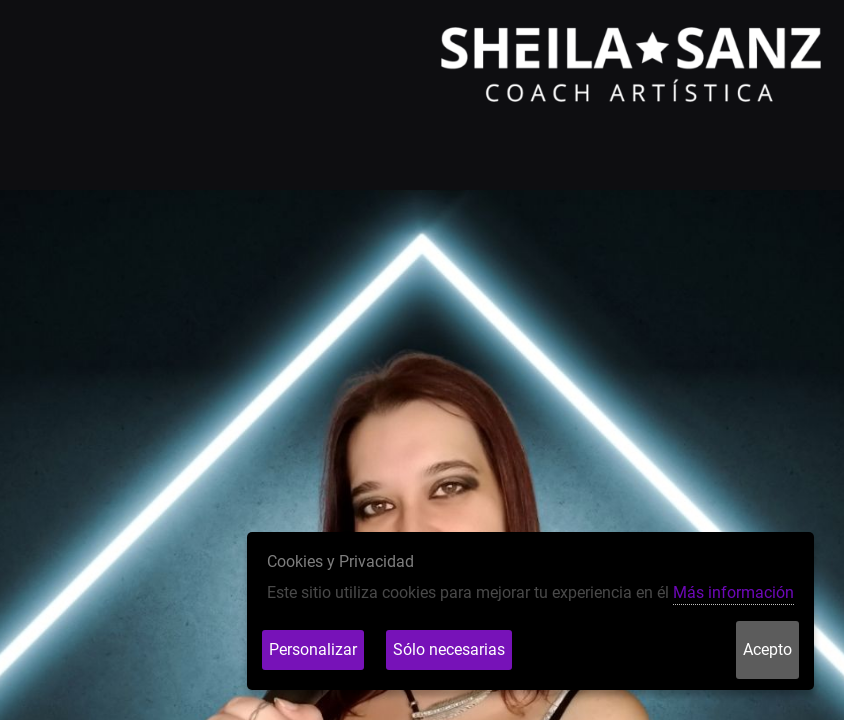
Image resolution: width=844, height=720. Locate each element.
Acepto (767, 649)
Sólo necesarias (449, 649)
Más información (733, 592)
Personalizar (313, 649)
